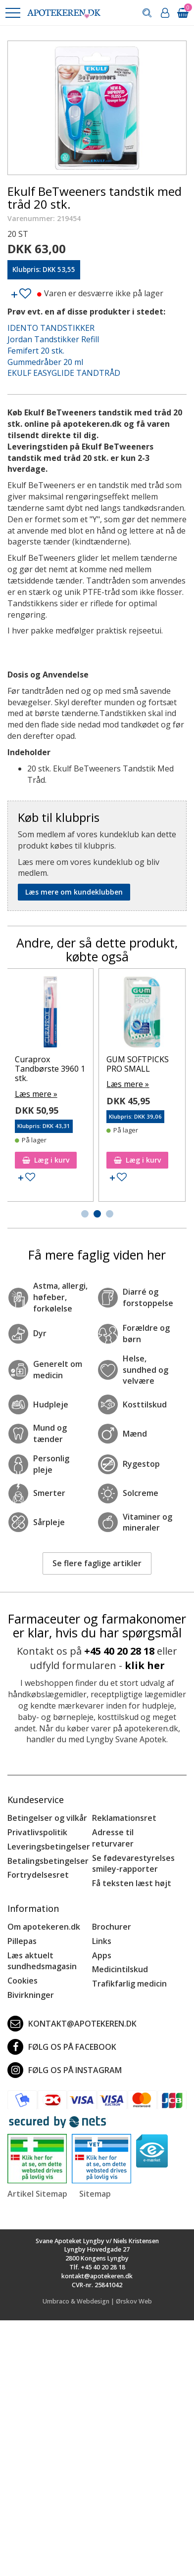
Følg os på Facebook (61, 2047)
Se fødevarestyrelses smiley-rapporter (133, 1864)
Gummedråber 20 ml (45, 362)
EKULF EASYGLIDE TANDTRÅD (63, 372)
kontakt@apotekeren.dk (72, 2024)
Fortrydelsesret (38, 1874)
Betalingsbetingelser (48, 1860)
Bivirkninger (30, 1994)
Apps (101, 1955)
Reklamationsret (124, 1817)
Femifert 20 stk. (35, 350)
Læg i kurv (31, 1160)
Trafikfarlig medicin (129, 1983)
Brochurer (111, 1926)
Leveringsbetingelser (48, 1846)
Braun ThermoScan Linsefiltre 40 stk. (32, 1069)
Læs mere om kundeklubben (74, 892)
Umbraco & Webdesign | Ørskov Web (97, 2301)
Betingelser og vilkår (47, 1817)
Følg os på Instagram (64, 2070)
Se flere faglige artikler (97, 1563)
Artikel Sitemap (37, 2193)
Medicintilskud (120, 1969)
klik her (145, 1665)
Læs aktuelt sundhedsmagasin (42, 1961)
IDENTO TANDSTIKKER (51, 327)
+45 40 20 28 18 (119, 1651)
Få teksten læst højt (131, 1883)
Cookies (22, 1980)
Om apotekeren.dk (43, 1926)
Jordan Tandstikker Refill (53, 339)
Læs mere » (22, 1093)
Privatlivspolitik (37, 1832)
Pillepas (22, 1941)
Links (101, 1941)
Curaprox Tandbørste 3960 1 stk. (128, 1069)
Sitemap (95, 2193)
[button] (12, 12)
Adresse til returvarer (113, 1838)
